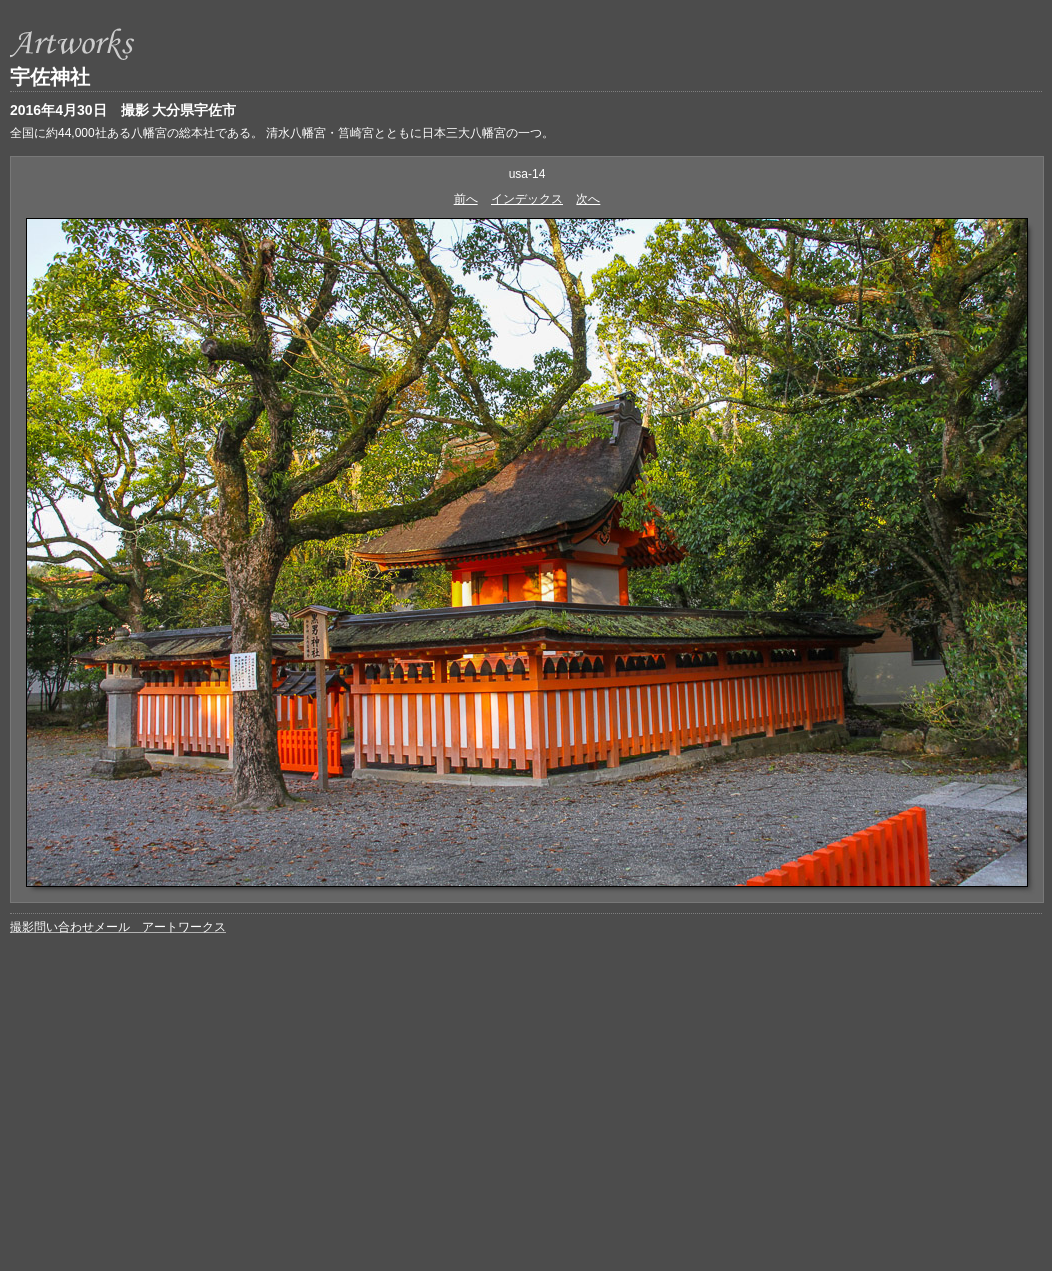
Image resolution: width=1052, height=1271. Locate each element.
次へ (588, 199)
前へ (466, 199)
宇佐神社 (50, 77)
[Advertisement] (526, 1091)
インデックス (527, 199)
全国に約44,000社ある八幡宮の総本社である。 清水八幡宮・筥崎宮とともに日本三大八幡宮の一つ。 (282, 133)
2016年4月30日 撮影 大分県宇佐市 (123, 110)
